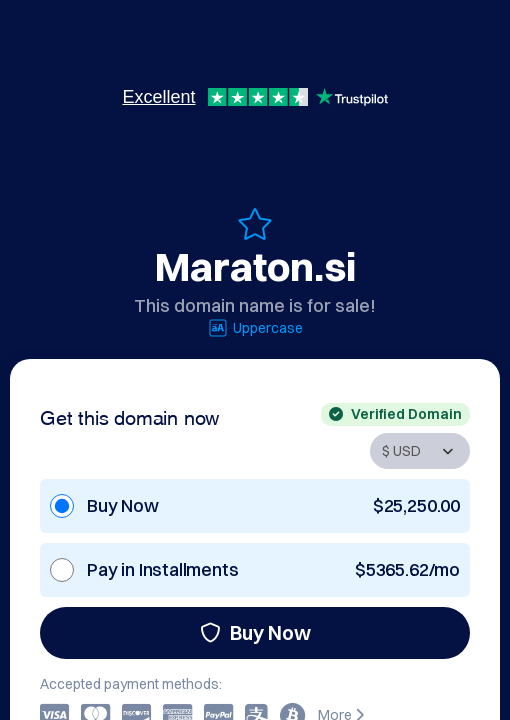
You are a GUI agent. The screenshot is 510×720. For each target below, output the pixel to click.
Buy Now (255, 632)
